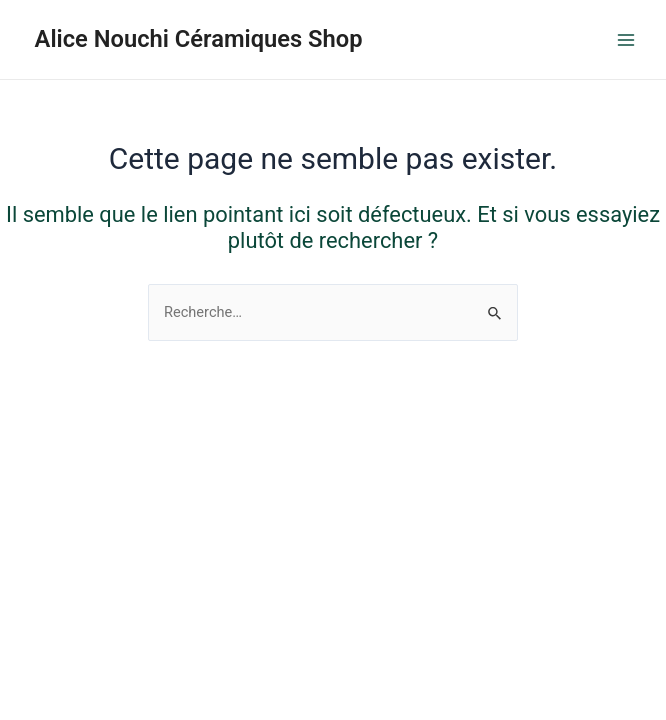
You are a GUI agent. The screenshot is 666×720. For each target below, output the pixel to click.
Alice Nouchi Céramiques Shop (199, 39)
